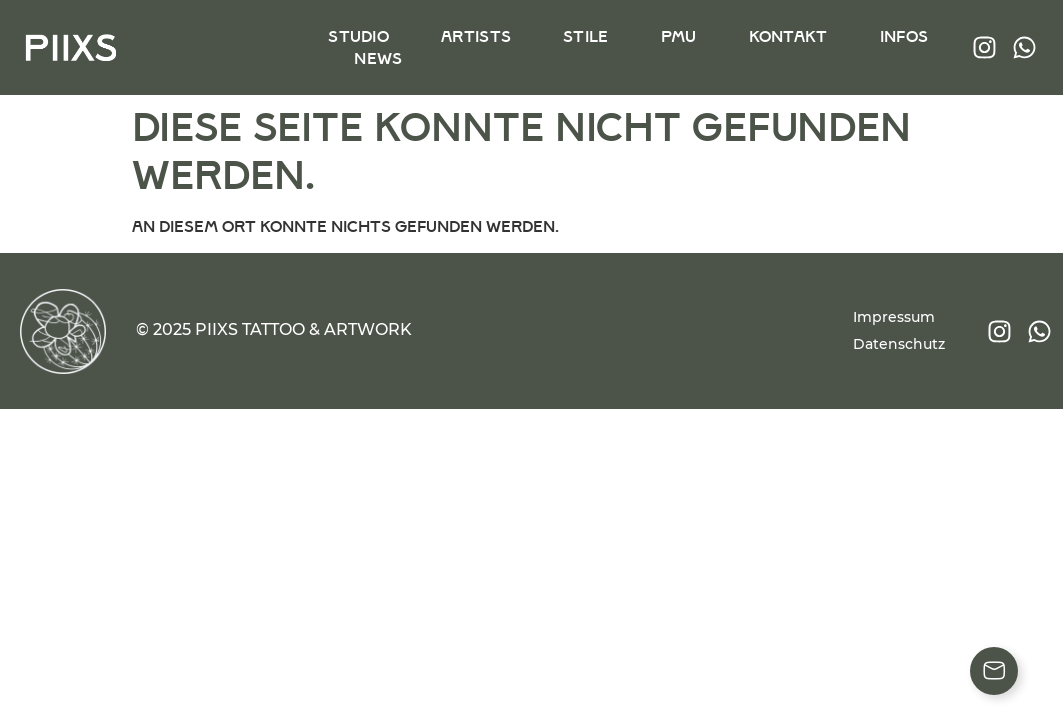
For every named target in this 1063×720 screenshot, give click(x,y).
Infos (902, 36)
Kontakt (786, 36)
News (378, 58)
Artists (476, 36)
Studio (358, 36)
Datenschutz (899, 344)
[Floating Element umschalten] (994, 671)
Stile (586, 36)
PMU (678, 36)
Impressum (894, 317)
